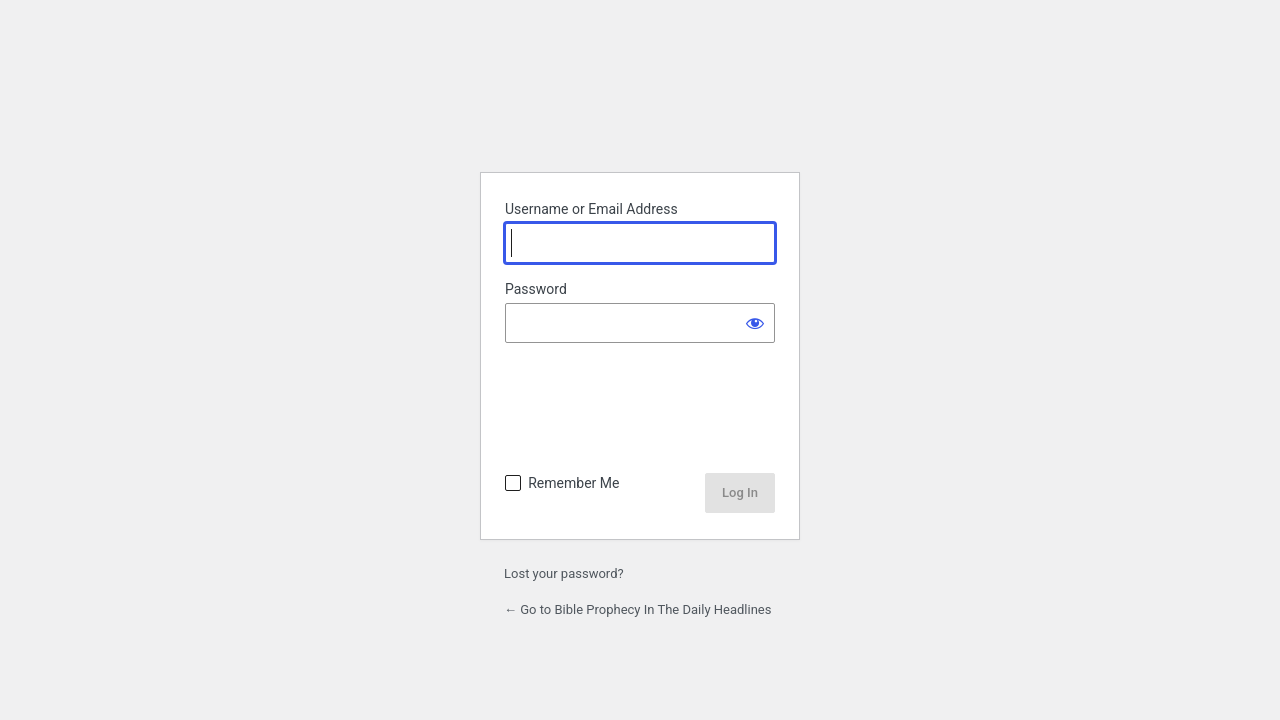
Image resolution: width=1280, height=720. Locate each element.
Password (536, 289)
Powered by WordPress (640, 106)
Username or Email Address (591, 209)
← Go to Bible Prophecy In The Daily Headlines (637, 609)
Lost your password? (564, 573)
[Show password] (755, 323)
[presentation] (642, 410)
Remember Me (573, 483)
